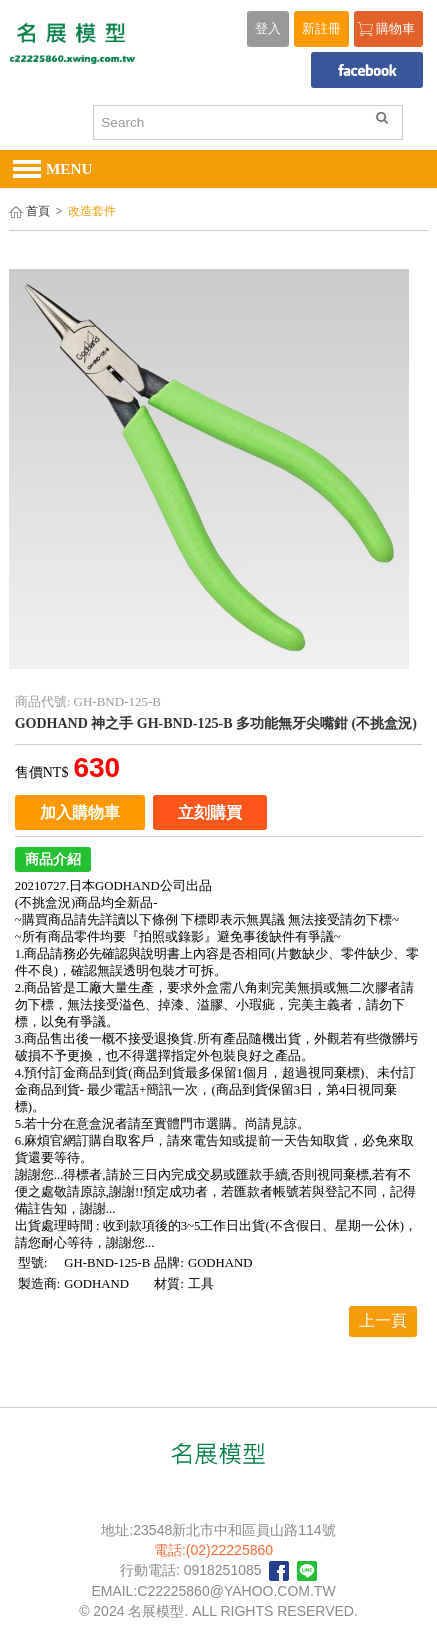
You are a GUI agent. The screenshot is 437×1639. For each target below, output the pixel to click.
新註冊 (321, 29)
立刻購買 (210, 812)
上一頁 (383, 1320)
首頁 (38, 211)
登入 (268, 29)
